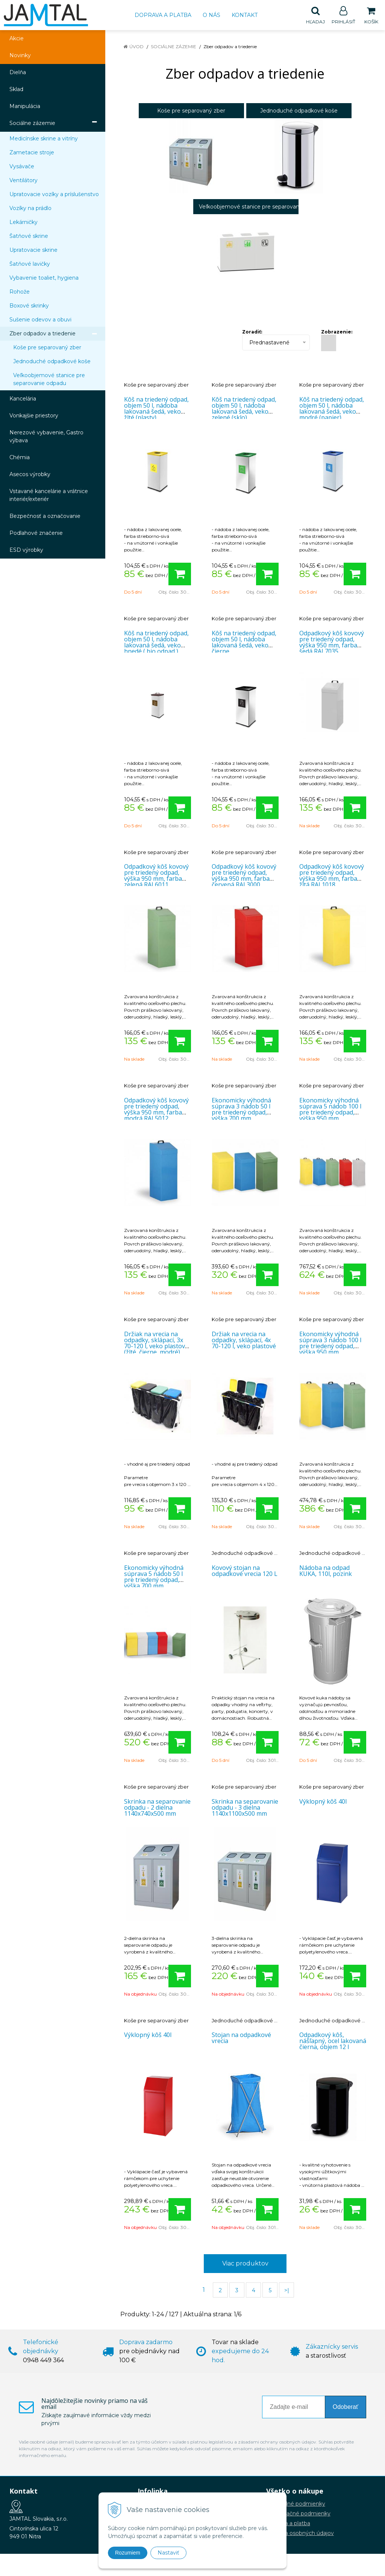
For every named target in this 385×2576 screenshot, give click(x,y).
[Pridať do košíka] (179, 574)
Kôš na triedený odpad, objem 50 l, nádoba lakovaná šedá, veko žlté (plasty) (156, 409)
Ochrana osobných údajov (300, 2533)
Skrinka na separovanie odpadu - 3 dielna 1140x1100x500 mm (245, 1808)
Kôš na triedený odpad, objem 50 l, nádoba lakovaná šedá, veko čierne (244, 642)
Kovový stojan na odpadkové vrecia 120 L (244, 1571)
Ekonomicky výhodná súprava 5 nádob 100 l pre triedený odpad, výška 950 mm (330, 1109)
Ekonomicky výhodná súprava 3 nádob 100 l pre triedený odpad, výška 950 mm (330, 1343)
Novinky (20, 55)
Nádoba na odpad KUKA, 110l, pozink (325, 1571)
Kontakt (245, 15)
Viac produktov (245, 2263)
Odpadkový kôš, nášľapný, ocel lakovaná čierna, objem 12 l (332, 2041)
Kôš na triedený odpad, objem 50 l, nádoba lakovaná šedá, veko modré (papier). (331, 409)
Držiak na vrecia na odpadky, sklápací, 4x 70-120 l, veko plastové (244, 1340)
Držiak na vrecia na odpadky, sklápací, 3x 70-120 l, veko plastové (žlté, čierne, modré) (156, 1343)
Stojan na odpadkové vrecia (241, 2038)
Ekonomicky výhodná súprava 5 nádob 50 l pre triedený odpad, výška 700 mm (153, 1577)
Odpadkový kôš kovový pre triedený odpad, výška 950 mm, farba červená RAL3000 (244, 876)
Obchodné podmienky (295, 2504)
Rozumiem (127, 2553)
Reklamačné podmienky (298, 2514)
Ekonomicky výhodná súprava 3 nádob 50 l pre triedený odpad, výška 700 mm (241, 1109)
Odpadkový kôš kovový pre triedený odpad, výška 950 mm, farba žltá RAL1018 (331, 876)
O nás (211, 15)
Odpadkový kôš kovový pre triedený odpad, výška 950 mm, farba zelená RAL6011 (156, 876)
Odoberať (345, 2407)
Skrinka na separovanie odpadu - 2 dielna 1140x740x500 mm (157, 1808)
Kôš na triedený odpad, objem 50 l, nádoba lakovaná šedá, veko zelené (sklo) (244, 409)
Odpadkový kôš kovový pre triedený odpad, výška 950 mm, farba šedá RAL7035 (331, 642)
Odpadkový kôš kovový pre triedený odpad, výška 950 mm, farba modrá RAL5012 (156, 1109)
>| (286, 2290)
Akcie (16, 38)
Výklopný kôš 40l (323, 1802)
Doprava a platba (163, 15)
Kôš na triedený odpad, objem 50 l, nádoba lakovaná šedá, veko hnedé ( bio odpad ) (156, 642)
